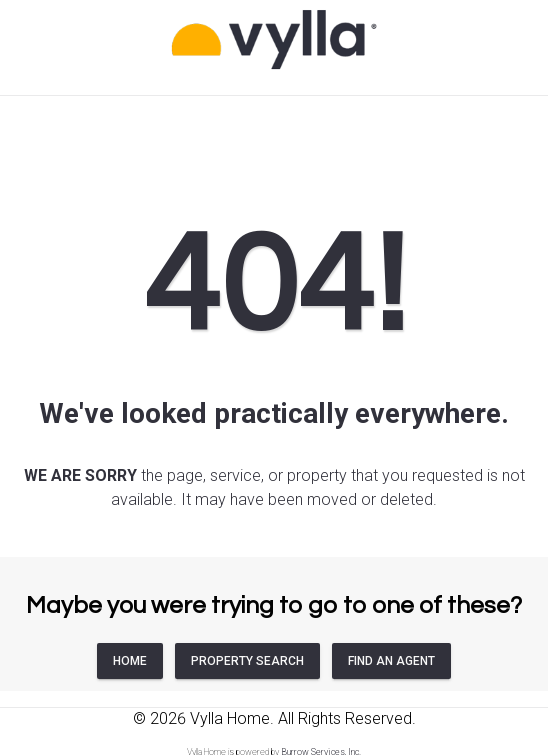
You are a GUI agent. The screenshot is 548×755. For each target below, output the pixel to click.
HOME (130, 661)
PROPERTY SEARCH (247, 661)
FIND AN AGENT (391, 661)
